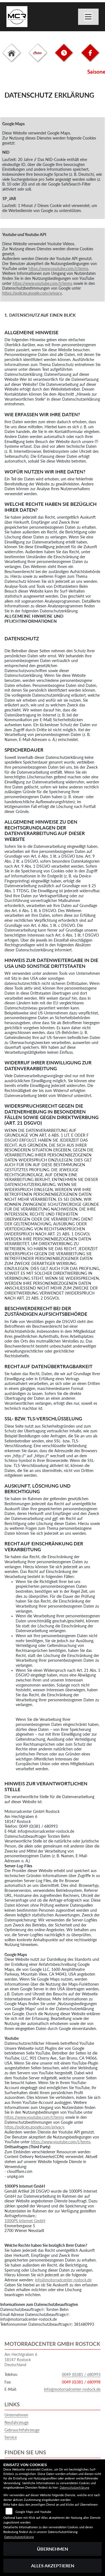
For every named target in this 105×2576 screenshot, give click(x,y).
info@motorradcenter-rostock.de (63, 2280)
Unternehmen (16, 2415)
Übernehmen (52, 2548)
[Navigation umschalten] (88, 17)
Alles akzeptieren (52, 2565)
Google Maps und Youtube (33, 2512)
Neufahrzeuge (16, 2422)
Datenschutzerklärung (74, 2487)
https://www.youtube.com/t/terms (58, 268)
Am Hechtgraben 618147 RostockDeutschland (20, 2359)
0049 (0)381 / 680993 (81, 2374)
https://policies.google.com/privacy (32, 293)
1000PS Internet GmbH (24, 2221)
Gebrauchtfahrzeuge (21, 2430)
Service (10, 2437)
